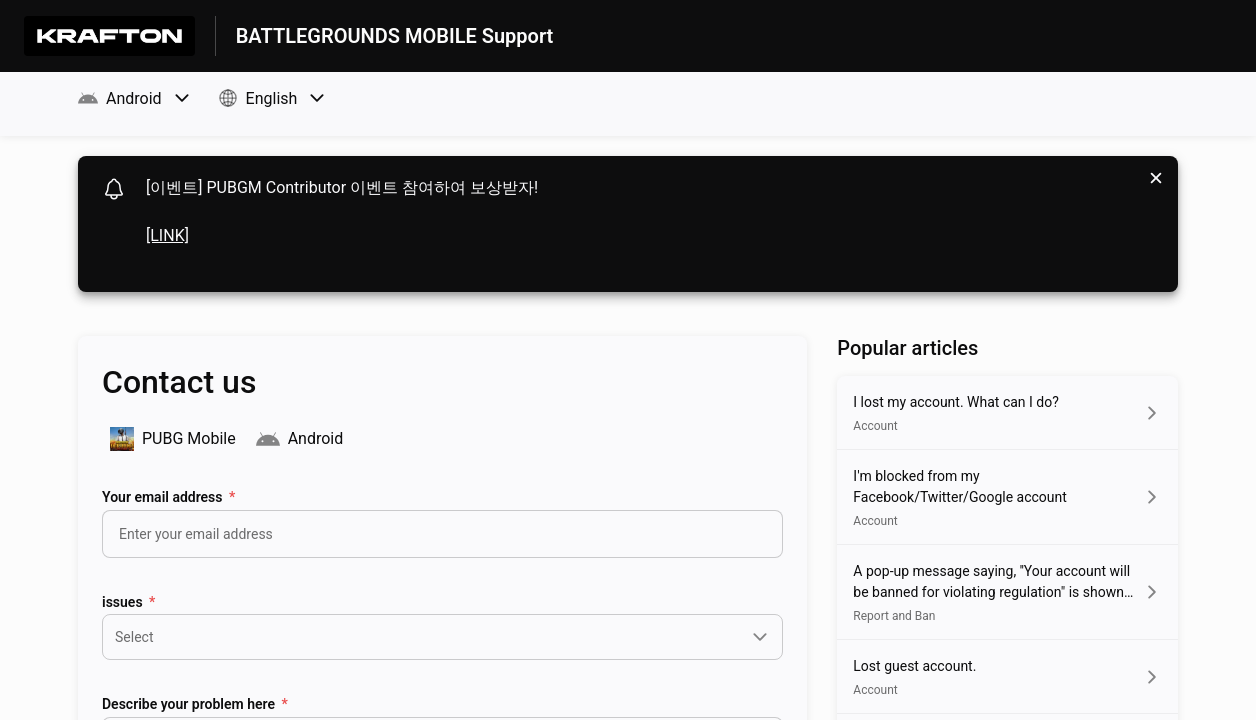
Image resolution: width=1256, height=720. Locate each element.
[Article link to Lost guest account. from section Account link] (1007, 676)
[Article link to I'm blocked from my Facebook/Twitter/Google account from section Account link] (1007, 497)
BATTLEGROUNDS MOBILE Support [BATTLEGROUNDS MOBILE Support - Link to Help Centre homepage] (395, 36)
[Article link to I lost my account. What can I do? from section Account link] (1007, 412)
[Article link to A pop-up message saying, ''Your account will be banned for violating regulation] (1007, 592)
